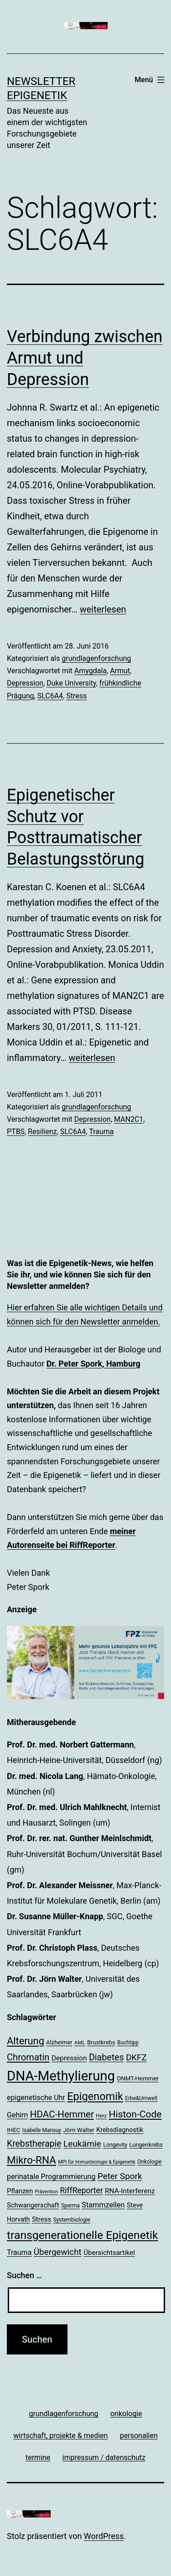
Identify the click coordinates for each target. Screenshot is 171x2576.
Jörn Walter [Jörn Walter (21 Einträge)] (78, 2130)
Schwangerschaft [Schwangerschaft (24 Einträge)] (33, 2205)
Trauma (101, 1131)
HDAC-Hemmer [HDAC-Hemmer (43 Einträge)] (62, 2114)
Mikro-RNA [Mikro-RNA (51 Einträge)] (31, 2160)
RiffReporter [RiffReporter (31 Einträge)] (81, 2190)
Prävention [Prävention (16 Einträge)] (46, 2192)
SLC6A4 (50, 696)
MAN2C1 (128, 1119)
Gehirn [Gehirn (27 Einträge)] (17, 2115)
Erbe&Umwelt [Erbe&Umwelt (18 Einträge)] (141, 2098)
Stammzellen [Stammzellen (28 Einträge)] (103, 2205)
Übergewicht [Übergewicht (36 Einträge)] (58, 2252)
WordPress (104, 2536)
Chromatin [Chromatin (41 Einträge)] (28, 2057)
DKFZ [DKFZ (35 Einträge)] (136, 2058)
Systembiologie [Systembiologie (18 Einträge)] (71, 2220)
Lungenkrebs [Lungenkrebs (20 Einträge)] (146, 2144)
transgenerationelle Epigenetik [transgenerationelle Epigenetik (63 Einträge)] (82, 2235)
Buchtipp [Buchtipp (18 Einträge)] (128, 2042)
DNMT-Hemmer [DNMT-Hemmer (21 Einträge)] (138, 2078)
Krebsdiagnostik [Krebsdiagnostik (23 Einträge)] (119, 2129)
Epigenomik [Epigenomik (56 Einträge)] (95, 2096)
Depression (25, 683)
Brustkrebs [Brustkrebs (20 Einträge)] (101, 2042)
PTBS (16, 1131)
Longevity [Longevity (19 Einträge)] (115, 2145)
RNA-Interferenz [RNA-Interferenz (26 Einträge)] (130, 2191)
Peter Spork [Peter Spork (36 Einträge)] (120, 2176)
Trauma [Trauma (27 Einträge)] (19, 2252)
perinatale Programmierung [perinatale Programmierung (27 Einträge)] (51, 2176)
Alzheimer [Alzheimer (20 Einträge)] (59, 2042)
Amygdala (90, 670)
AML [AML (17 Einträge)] (79, 2042)
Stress (76, 696)
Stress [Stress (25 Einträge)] (41, 2219)
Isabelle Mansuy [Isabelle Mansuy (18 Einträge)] (41, 2130)
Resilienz (42, 1131)
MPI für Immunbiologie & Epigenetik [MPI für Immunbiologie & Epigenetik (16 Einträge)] (96, 2162)
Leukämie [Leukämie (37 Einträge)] (82, 2143)
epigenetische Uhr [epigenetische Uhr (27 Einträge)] (36, 2097)
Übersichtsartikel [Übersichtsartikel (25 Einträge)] (109, 2253)
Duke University (71, 683)
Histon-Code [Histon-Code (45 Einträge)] (135, 2114)
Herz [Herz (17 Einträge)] (101, 2115)
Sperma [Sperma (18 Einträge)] (70, 2205)
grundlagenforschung (96, 658)
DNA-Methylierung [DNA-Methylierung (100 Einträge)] (61, 2076)
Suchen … (24, 2275)
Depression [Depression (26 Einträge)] (69, 2058)
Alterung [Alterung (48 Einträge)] (25, 2041)
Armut (120, 670)
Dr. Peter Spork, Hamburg (93, 1363)
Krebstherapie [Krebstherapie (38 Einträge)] (34, 2143)
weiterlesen (103, 609)
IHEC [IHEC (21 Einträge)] (13, 2130)
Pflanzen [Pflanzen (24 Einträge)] (20, 2191)
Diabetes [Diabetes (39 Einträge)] (106, 2057)
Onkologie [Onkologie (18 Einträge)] (149, 2162)
